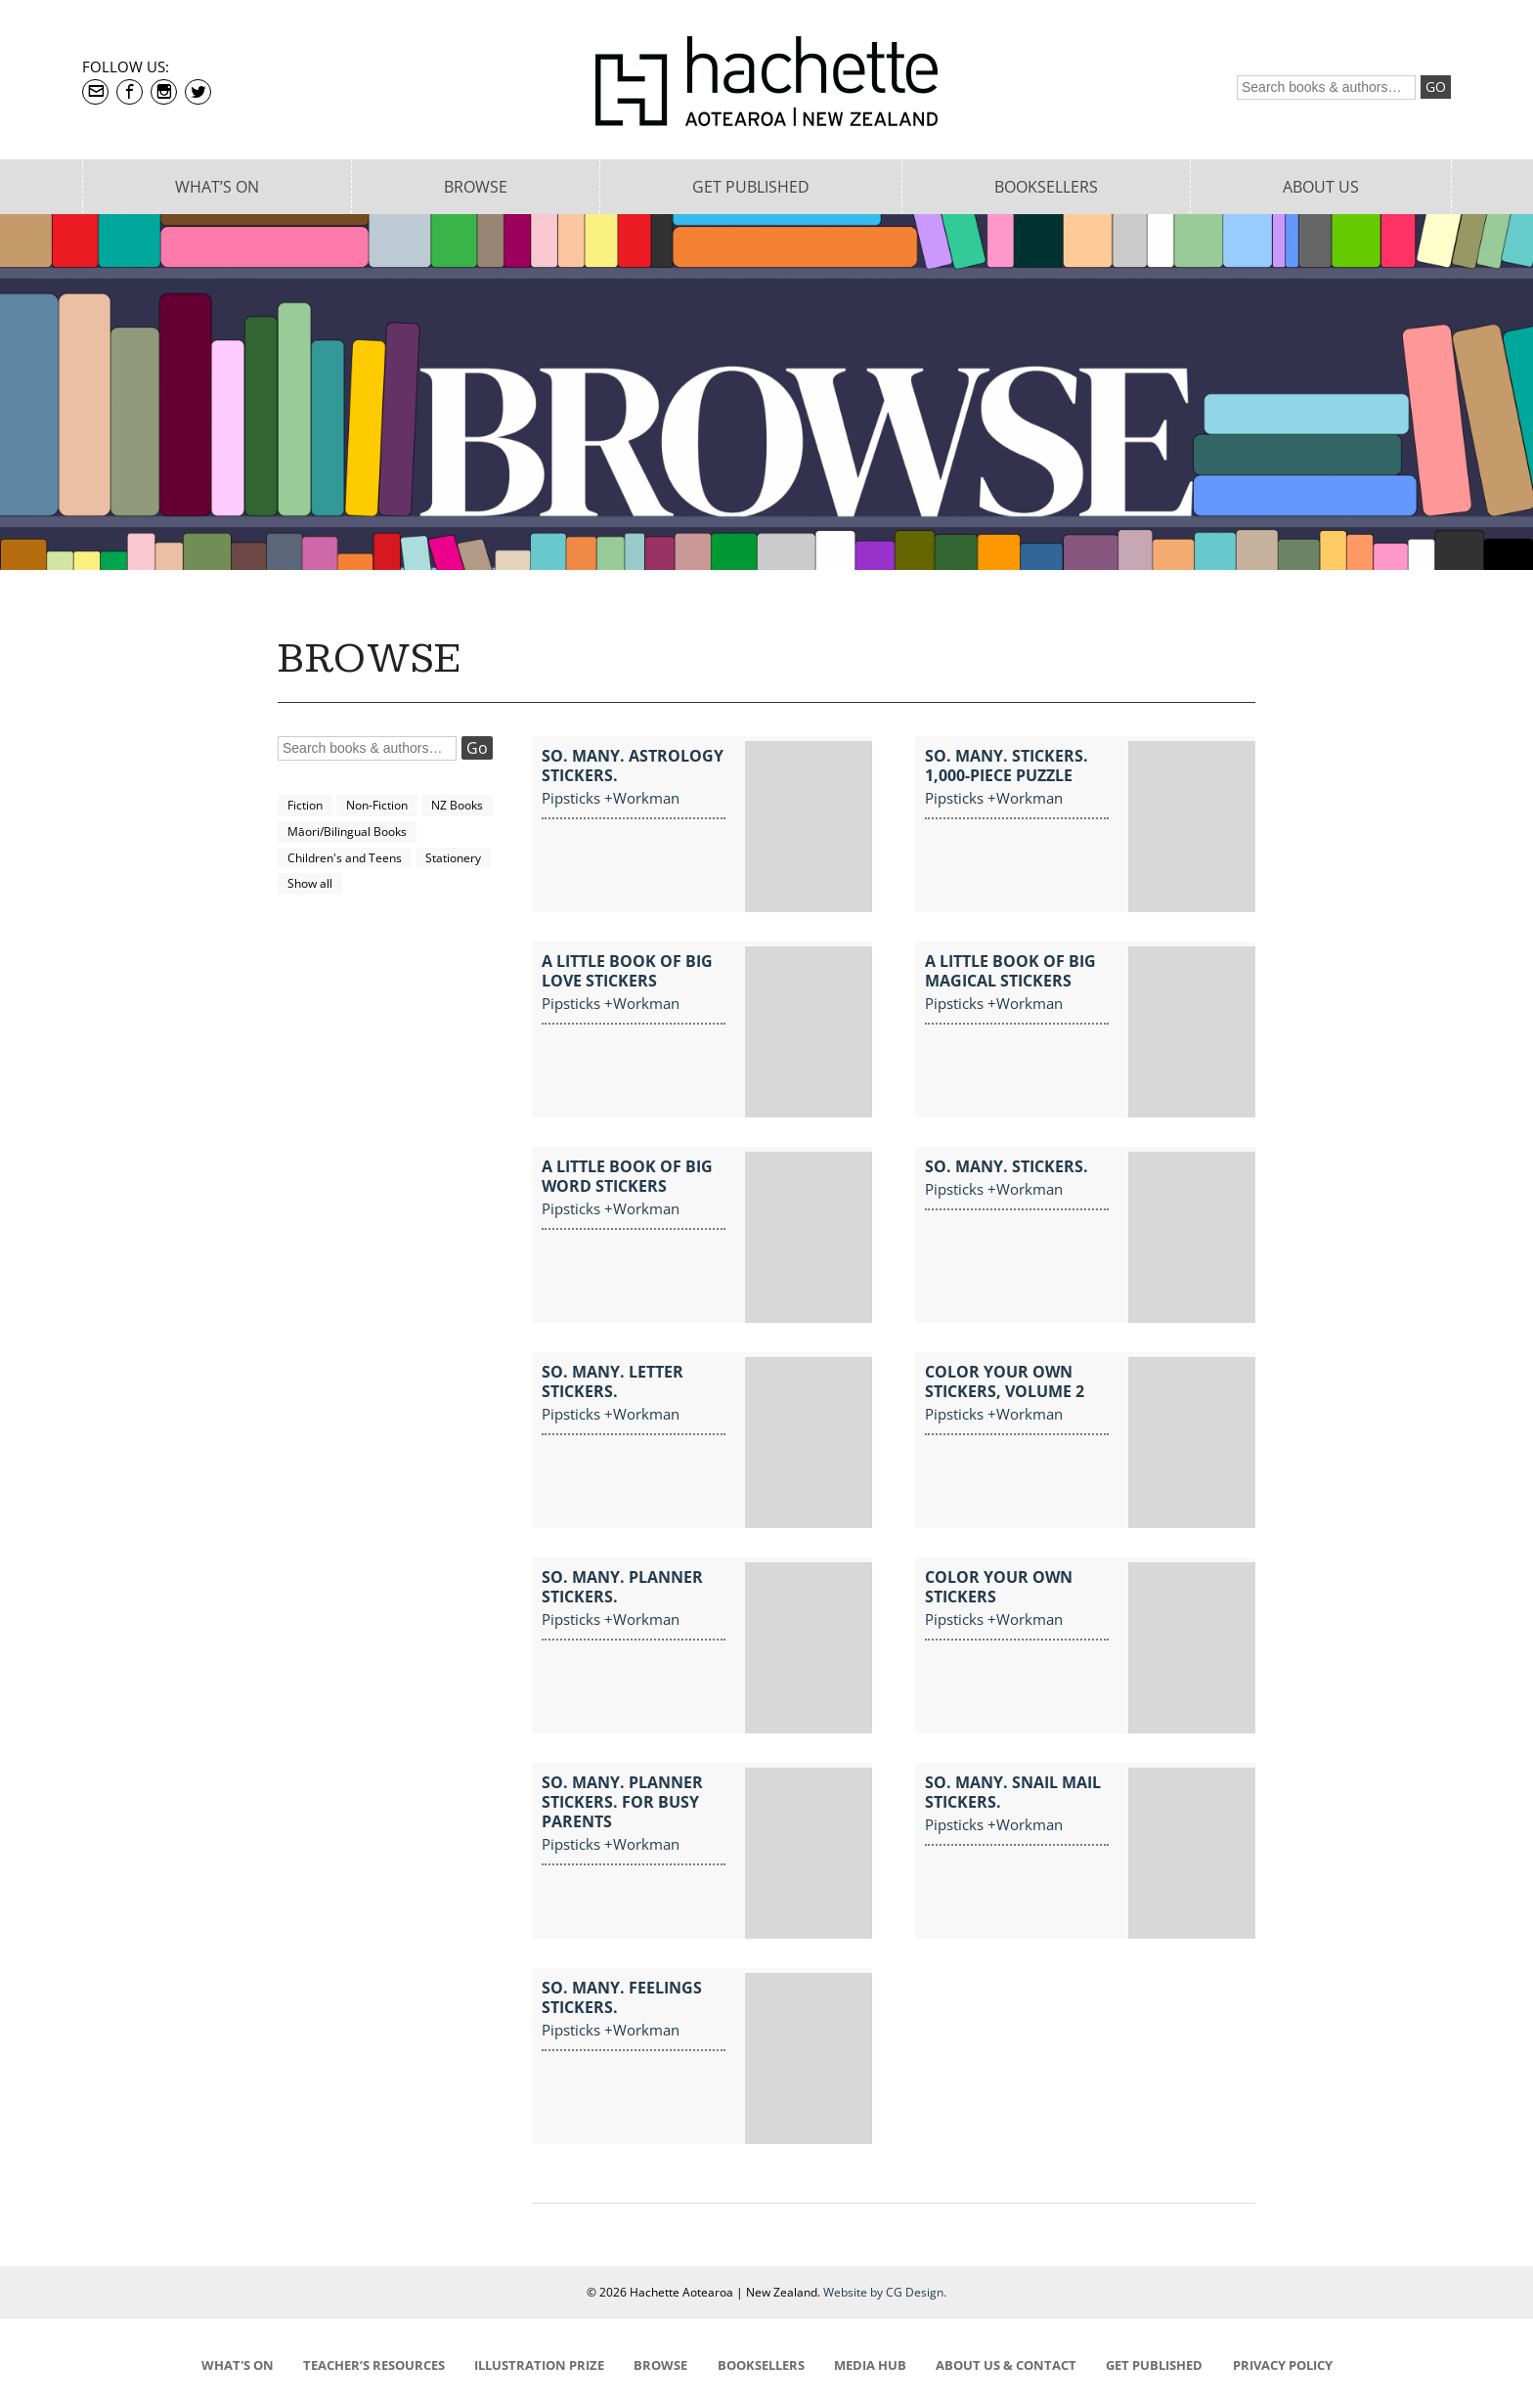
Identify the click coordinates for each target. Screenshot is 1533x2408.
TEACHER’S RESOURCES (374, 2365)
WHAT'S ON (237, 2365)
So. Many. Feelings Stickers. (622, 1997)
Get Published (751, 186)
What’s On (217, 186)
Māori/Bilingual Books (347, 831)
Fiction (305, 805)
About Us (1321, 186)
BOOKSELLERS (761, 2365)
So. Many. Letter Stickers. (612, 1381)
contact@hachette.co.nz (95, 92)
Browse (475, 186)
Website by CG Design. (884, 2292)
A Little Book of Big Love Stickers (627, 970)
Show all (309, 883)
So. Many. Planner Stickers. (622, 1586)
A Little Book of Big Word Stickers (627, 1176)
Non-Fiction (377, 805)
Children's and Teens (344, 858)
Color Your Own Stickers (999, 1586)
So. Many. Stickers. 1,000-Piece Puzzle (1006, 765)
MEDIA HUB (870, 2365)
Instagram (164, 92)
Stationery (453, 858)
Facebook (129, 92)
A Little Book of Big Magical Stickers (1010, 970)
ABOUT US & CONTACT (1006, 2365)
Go (1435, 86)
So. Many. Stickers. (1006, 1166)
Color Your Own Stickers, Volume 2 (1004, 1381)
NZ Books (457, 805)
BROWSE (660, 2365)
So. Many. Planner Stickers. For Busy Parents (622, 1802)
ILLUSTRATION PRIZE (539, 2365)
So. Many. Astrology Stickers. (632, 765)
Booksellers (1046, 186)
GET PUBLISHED (1154, 2365)
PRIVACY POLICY (1283, 2365)
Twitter (198, 92)
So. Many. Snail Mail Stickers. (1013, 1792)
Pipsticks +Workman (610, 798)
